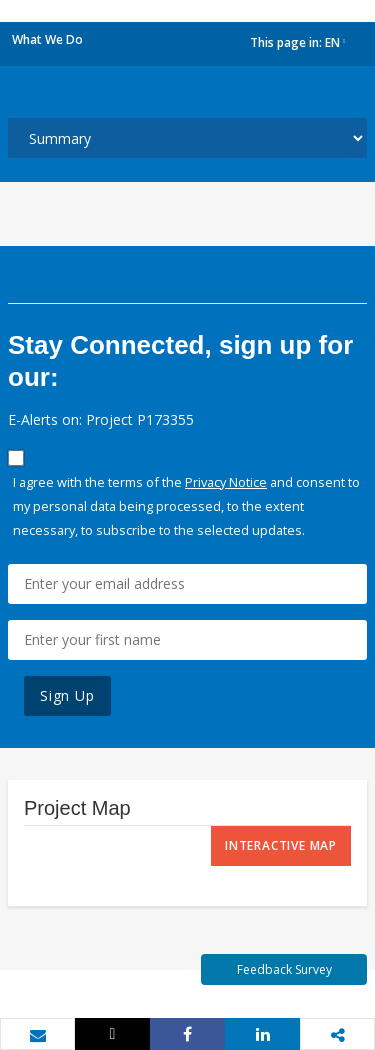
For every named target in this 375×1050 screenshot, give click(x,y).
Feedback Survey (284, 969)
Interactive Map (281, 845)
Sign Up (67, 695)
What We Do (47, 39)
